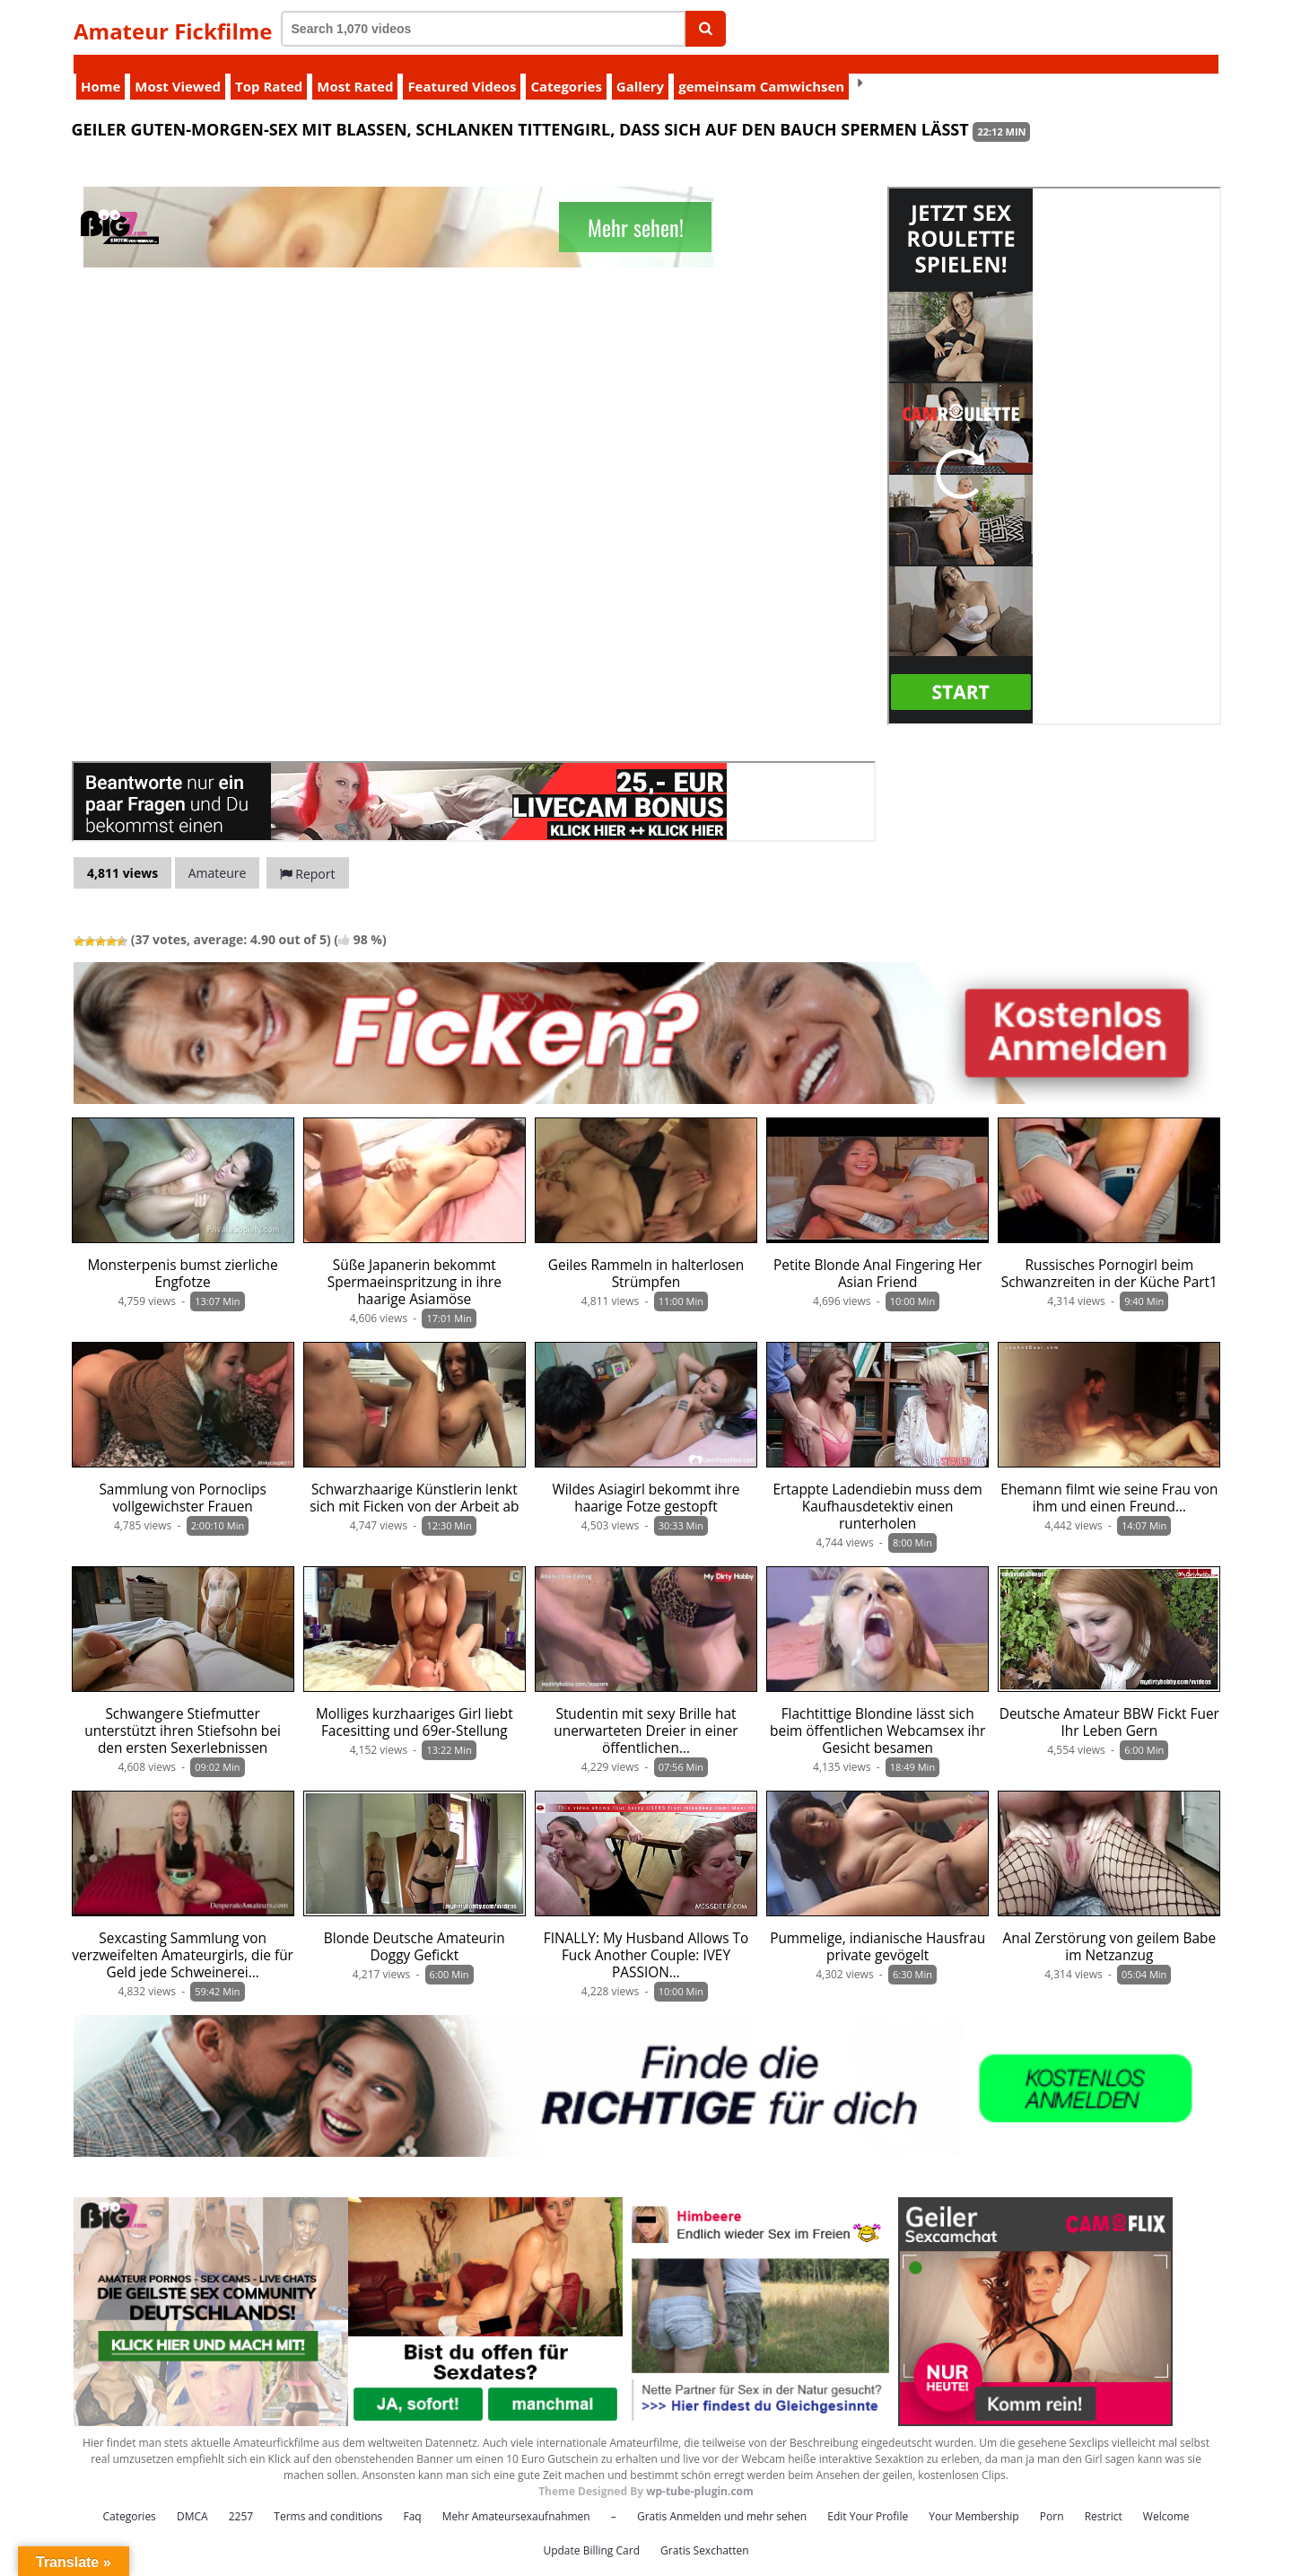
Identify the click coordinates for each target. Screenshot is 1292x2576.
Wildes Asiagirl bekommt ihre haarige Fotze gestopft (646, 1479)
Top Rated (268, 67)
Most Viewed (178, 67)
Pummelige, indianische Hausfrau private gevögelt (877, 1928)
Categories (565, 67)
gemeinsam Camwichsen (761, 67)
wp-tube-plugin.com (700, 2472)
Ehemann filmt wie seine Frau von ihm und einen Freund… (1109, 1479)
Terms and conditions (328, 2497)
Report (308, 854)
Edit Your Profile (867, 2497)
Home (100, 67)
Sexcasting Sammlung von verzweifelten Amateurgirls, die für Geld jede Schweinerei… (182, 1936)
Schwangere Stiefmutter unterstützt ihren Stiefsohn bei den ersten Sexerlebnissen (182, 1712)
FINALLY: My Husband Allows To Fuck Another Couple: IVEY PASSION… (646, 1936)
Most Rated (355, 67)
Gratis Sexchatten (704, 2531)
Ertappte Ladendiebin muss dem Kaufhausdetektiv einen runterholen (877, 1487)
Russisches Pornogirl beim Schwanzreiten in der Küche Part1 (1109, 1255)
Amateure (217, 854)
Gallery (640, 67)
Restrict (1103, 2497)
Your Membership (973, 2497)
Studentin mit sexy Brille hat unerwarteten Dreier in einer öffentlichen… (646, 1712)
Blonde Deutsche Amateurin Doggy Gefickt (414, 1928)
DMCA (192, 2497)
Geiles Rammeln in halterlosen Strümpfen (646, 1255)
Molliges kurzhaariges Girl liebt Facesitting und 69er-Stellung (414, 1704)
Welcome (1166, 2497)
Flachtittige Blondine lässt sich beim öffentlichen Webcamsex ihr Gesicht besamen (877, 1712)
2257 (241, 2497)
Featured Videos (461, 67)
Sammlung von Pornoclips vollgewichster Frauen (182, 1479)
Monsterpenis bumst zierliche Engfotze (183, 1255)
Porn (1052, 2497)
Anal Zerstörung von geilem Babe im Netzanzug (1110, 1928)
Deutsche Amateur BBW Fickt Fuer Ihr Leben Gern (1109, 1704)
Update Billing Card (591, 2531)
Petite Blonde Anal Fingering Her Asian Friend (877, 1255)
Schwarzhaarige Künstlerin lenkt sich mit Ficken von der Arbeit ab (414, 1479)
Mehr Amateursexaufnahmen (516, 2497)
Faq (412, 2497)
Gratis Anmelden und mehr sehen (722, 2497)
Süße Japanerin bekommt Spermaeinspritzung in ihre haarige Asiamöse (414, 1263)
